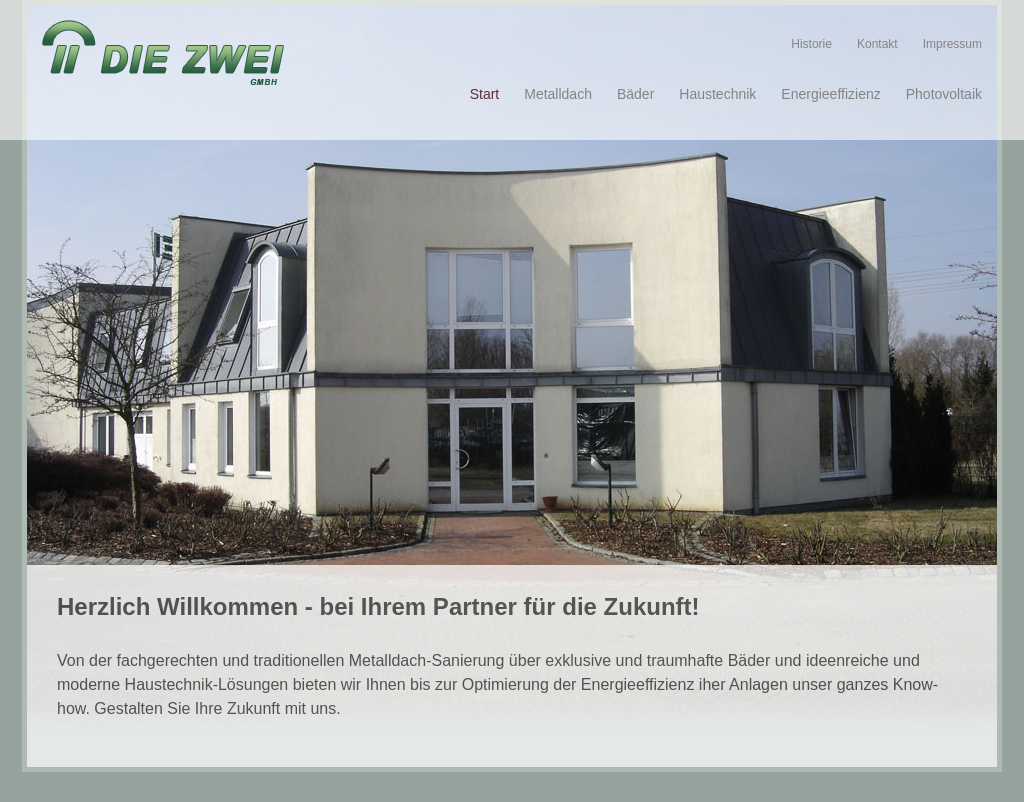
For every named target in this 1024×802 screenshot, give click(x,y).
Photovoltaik (944, 94)
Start (485, 94)
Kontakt (877, 44)
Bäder (635, 94)
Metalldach (558, 94)
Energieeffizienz (830, 94)
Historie (811, 44)
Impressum (952, 44)
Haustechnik (717, 94)
